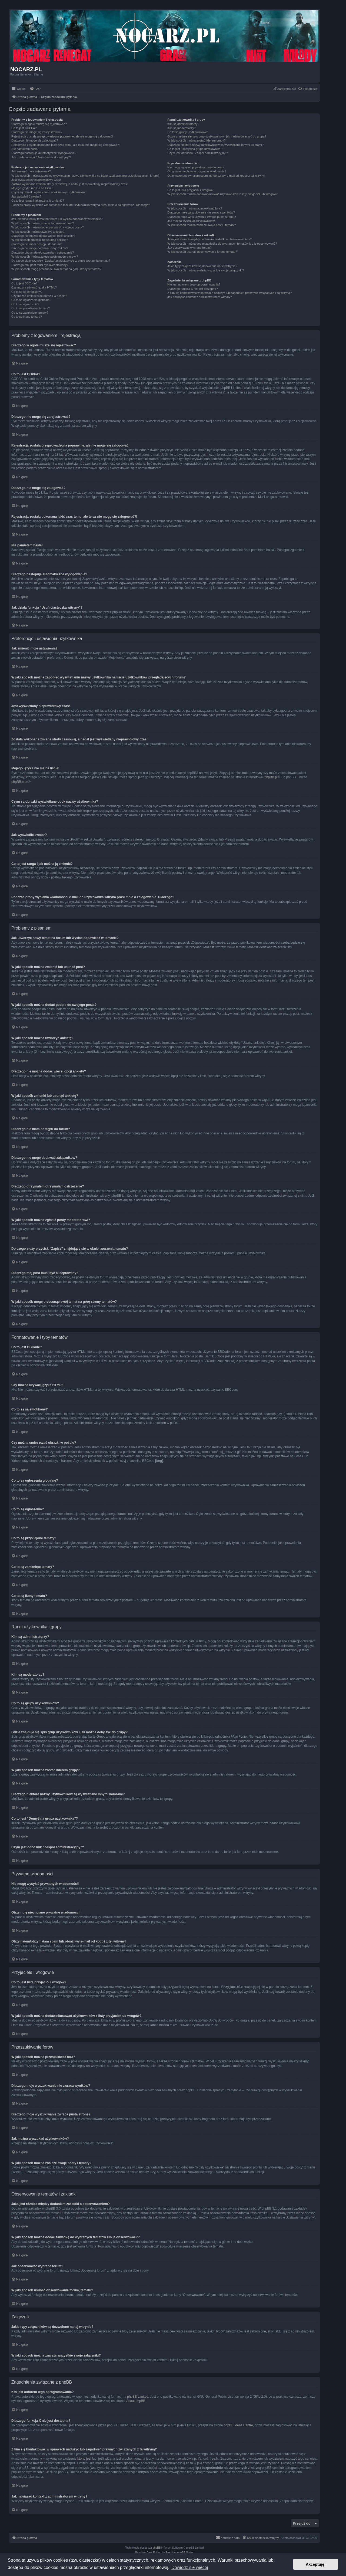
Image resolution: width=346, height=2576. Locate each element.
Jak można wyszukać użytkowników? (191, 220)
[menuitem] (35, 89)
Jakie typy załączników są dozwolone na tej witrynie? (202, 266)
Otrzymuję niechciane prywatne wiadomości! (196, 171)
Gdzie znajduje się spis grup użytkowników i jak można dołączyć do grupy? (216, 136)
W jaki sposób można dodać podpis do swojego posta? (47, 227)
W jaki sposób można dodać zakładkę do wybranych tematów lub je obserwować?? (222, 243)
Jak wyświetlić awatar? (26, 196)
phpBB (157, 2547)
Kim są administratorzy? (183, 124)
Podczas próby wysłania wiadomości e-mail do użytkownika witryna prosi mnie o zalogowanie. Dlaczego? (80, 204)
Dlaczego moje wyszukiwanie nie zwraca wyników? (201, 212)
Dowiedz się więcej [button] (189, 2567)
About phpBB (135, 2401)
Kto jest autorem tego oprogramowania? (193, 284)
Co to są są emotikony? (26, 291)
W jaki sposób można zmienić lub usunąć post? (42, 223)
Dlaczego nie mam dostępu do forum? (36, 244)
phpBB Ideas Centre (238, 2425)
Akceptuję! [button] (316, 2564)
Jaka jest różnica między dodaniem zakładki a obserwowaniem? (209, 239)
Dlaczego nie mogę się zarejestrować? (36, 132)
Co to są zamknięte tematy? (29, 312)
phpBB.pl (271, 777)
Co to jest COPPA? (23, 128)
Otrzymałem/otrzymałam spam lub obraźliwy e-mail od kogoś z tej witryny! (216, 175)
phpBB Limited (137, 2396)
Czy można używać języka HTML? (34, 287)
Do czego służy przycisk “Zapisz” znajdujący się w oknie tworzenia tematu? (60, 260)
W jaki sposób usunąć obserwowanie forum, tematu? (202, 251)
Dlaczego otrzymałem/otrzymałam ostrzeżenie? (42, 252)
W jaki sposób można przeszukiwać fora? (194, 208)
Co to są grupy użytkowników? (187, 132)
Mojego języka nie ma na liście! (31, 188)
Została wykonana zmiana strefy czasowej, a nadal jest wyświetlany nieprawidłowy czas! (69, 184)
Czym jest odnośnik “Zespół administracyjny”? (197, 153)
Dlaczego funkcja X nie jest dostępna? (192, 288)
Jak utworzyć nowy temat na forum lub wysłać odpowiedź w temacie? (56, 219)
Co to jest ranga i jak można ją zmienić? (37, 200)
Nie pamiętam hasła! (24, 148)
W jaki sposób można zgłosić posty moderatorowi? (44, 256)
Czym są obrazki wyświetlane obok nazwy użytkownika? (48, 192)
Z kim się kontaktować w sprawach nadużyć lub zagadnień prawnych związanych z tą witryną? (229, 292)
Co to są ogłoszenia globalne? (31, 299)
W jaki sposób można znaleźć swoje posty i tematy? (201, 225)
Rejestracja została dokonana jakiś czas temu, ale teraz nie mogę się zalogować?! (65, 144)
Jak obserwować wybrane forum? (189, 247)
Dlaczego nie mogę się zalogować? (34, 140)
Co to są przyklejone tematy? (30, 308)
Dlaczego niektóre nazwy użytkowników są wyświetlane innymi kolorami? (215, 144)
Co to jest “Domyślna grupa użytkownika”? (195, 148)
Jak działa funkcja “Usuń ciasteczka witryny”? (41, 157)
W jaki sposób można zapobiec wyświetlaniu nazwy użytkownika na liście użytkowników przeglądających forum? (85, 175)
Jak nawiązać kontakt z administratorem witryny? (199, 296)
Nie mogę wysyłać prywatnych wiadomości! (195, 167)
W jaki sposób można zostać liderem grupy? (196, 140)
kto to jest (84, 2458)
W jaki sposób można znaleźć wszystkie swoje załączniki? (205, 270)
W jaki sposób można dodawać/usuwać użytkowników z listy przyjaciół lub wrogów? (222, 194)
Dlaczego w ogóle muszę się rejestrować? (39, 124)
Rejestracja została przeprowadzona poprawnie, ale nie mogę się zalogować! (62, 136)
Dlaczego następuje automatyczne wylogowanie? (43, 153)
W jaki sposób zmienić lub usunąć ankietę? (39, 239)
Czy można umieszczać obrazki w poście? (39, 295)
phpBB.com (19, 782)
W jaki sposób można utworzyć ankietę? (37, 231)
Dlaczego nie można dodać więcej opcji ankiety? (43, 235)
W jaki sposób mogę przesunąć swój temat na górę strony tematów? (56, 269)
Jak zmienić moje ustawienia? (31, 171)
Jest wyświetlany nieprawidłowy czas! (36, 179)
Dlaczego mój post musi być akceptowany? (39, 265)
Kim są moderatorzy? (181, 128)
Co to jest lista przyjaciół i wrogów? (190, 190)
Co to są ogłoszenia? (25, 304)
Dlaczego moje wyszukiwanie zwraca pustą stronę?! (201, 216)
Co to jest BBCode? (24, 283)
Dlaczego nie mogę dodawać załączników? (39, 248)
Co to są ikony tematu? (26, 316)
